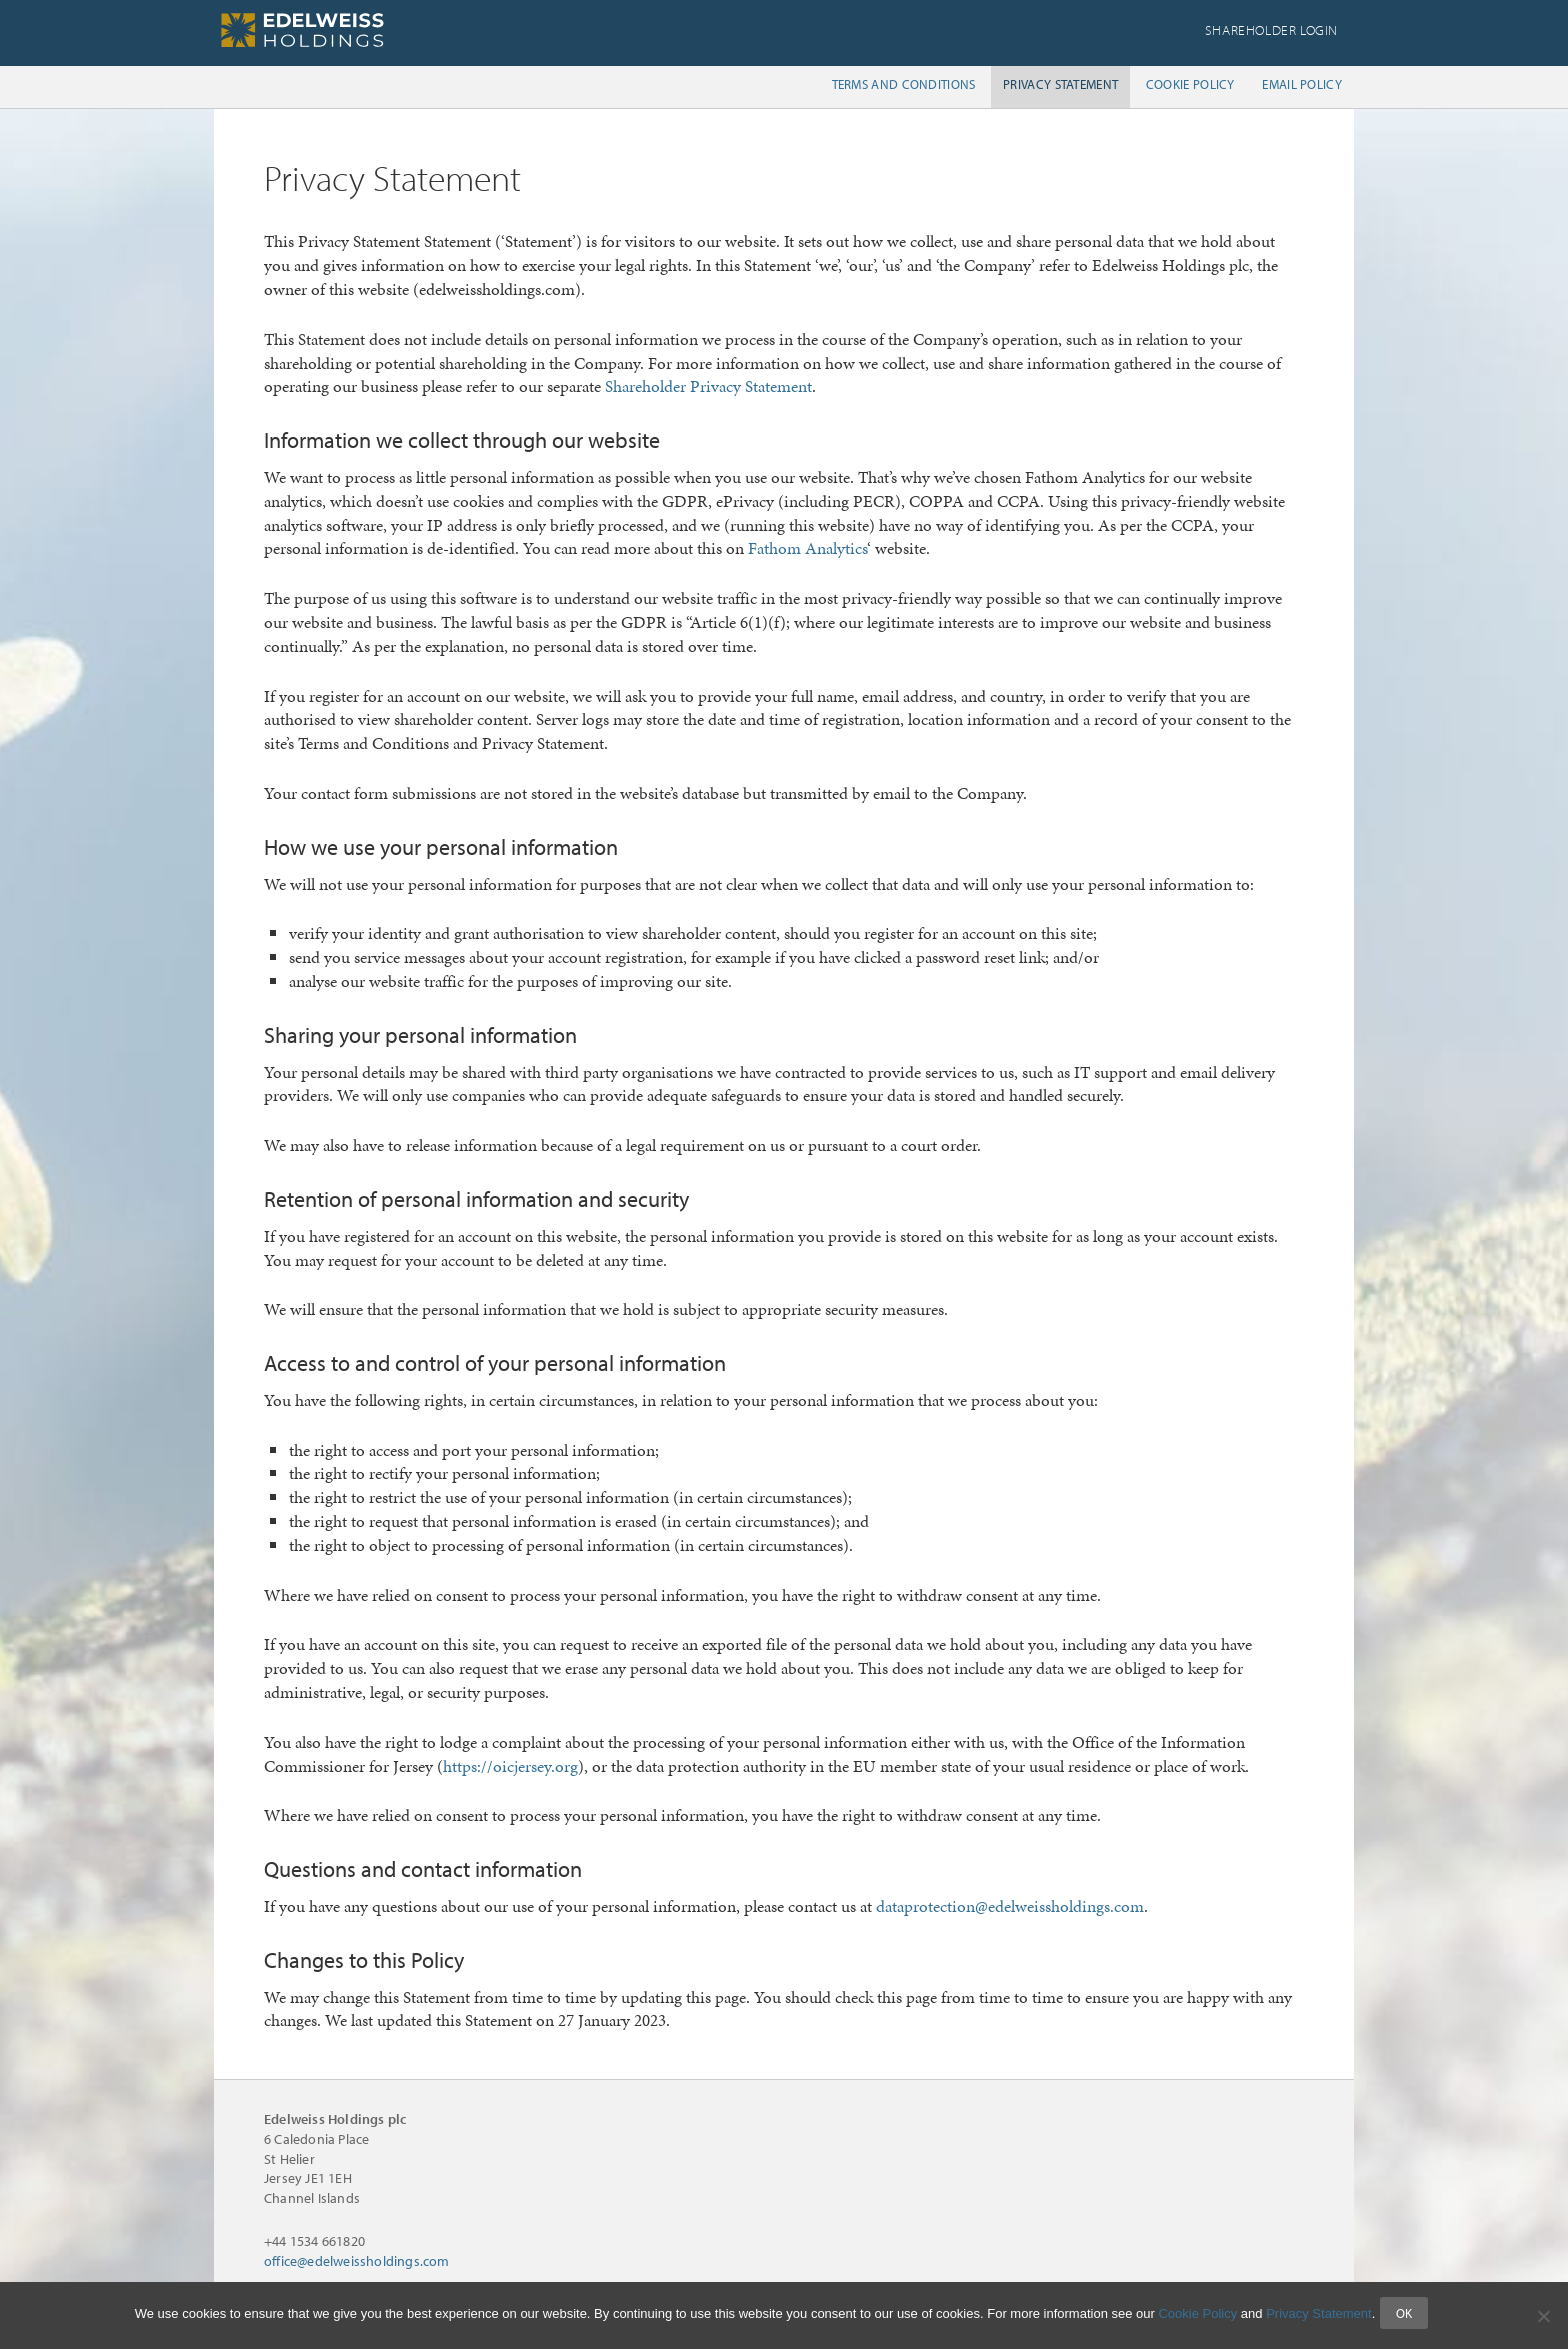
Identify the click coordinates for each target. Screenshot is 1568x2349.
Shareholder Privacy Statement (708, 386)
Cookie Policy (1197, 2317)
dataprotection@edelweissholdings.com (1010, 1906)
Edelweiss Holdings (364, 30)
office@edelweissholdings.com (357, 2261)
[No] (1543, 2318)
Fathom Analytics (807, 548)
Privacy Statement (1319, 2317)
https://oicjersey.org (510, 1766)
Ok (1409, 2317)
